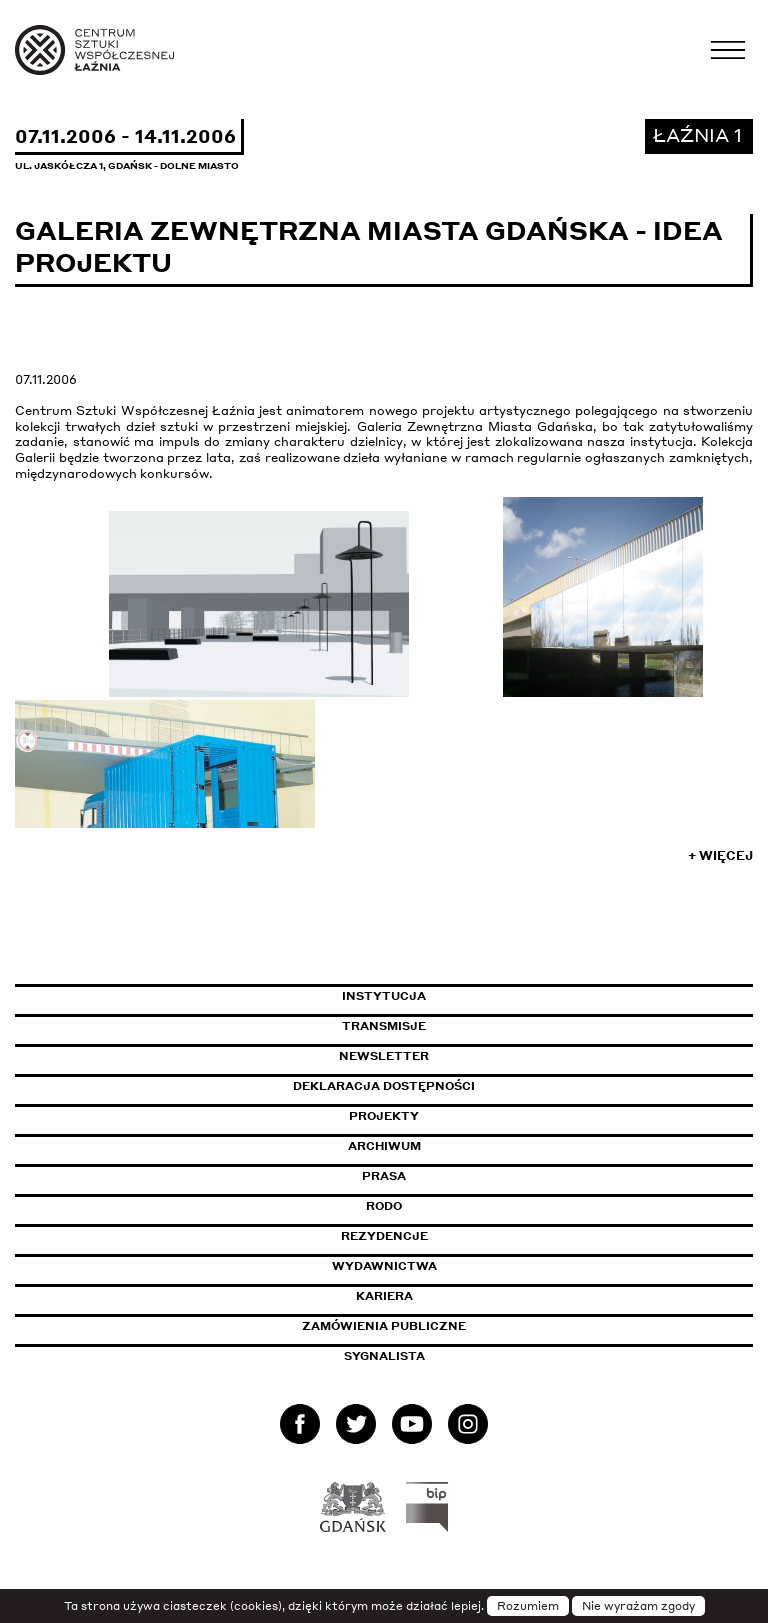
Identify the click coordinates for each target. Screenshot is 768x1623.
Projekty (384, 1116)
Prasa (384, 1176)
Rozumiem (528, 1606)
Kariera (384, 1296)
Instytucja (384, 996)
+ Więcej (720, 855)
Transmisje (469, 1026)
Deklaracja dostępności (384, 1086)
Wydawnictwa (384, 1266)
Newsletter (384, 1056)
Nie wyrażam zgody (638, 1606)
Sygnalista (384, 1356)
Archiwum (384, 1146)
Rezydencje (384, 1236)
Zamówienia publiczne (429, 1326)
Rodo (384, 1206)
